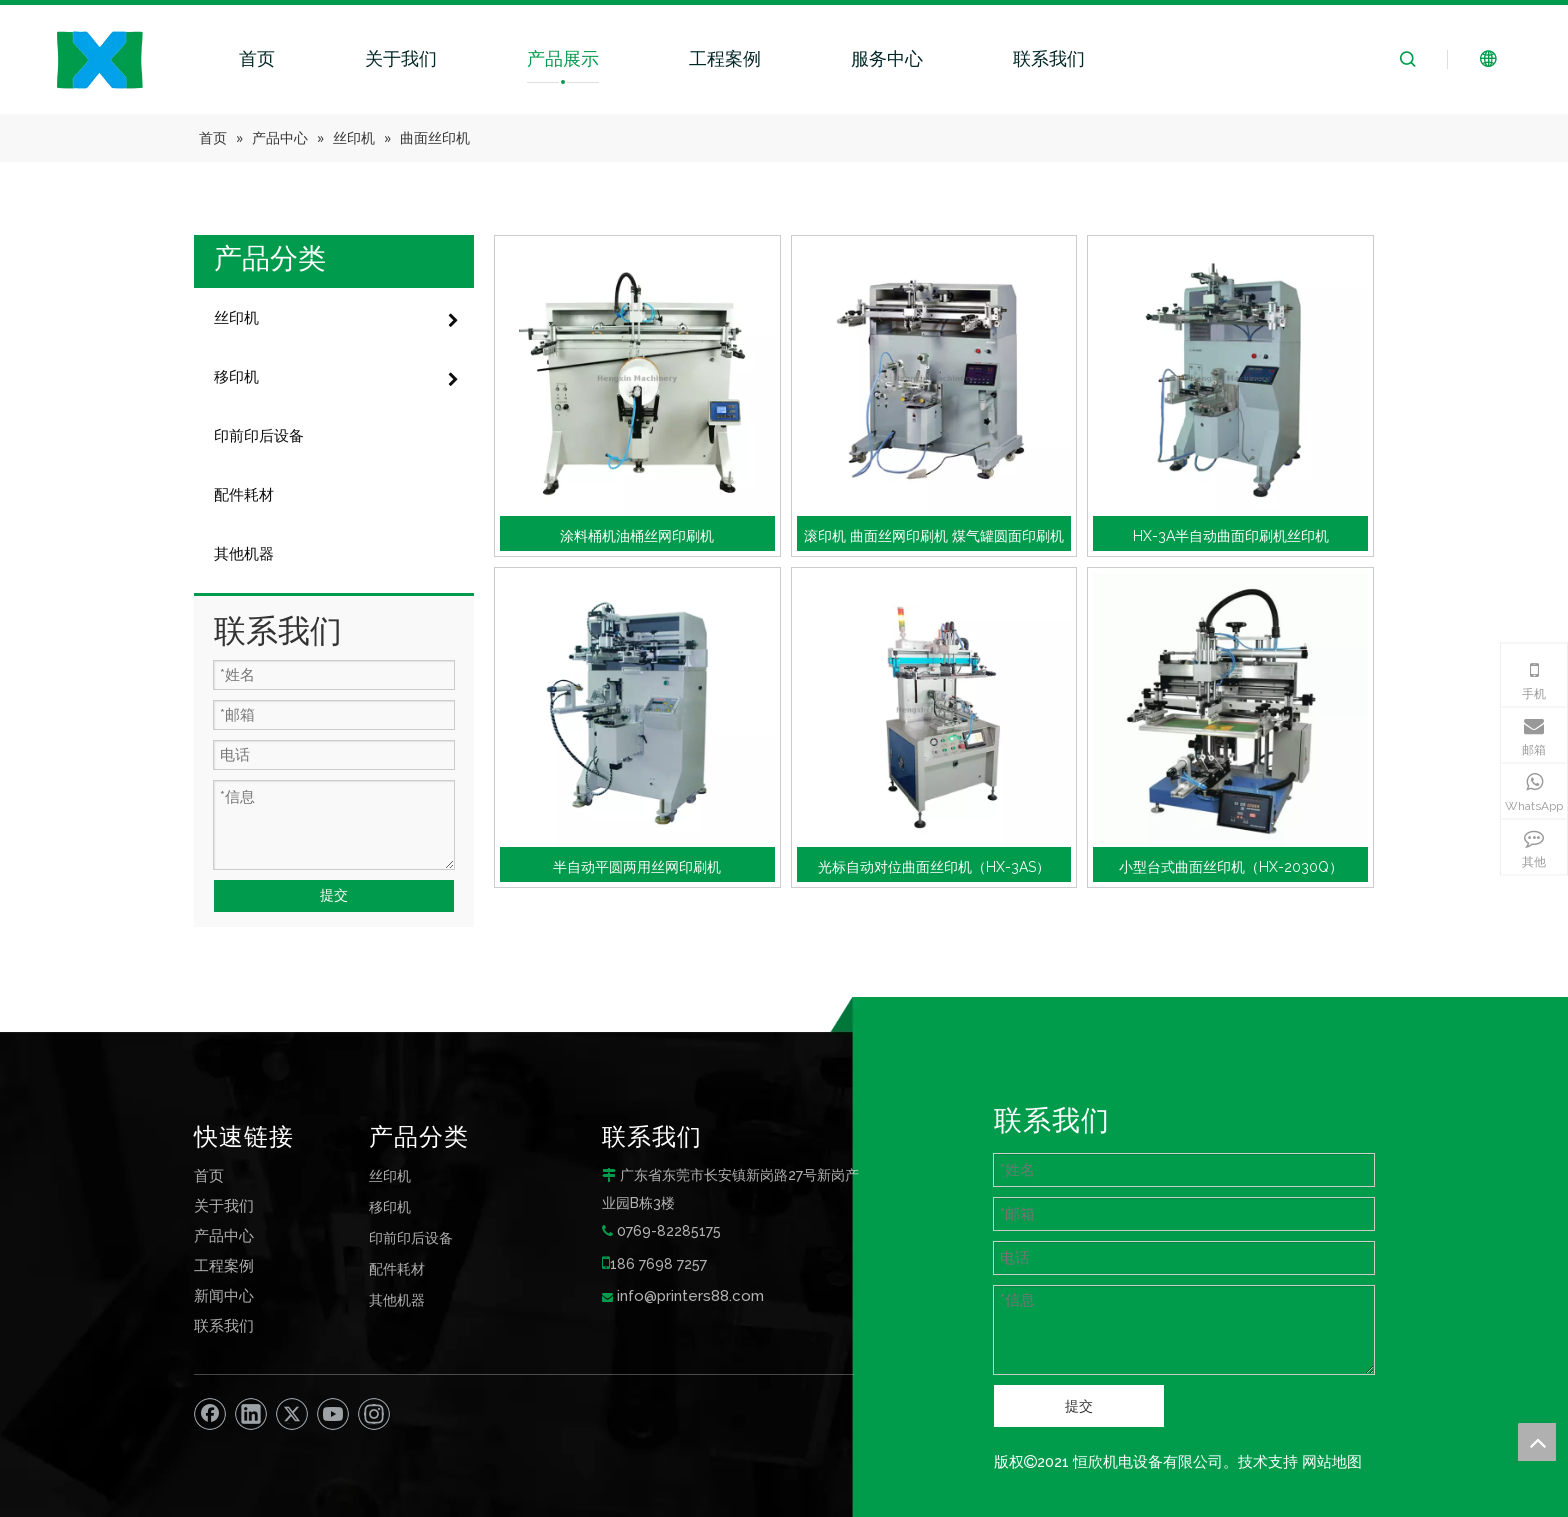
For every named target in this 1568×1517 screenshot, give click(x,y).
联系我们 (1049, 58)
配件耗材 (397, 1268)
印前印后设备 (411, 1237)
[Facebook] (210, 1414)
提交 (334, 895)
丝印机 (390, 1175)
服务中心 (887, 58)
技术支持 (1268, 1462)
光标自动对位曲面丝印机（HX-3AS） (934, 867)
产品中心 (224, 1236)
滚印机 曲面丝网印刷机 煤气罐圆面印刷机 (934, 536)
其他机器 (397, 1299)
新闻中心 (224, 1296)
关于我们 (401, 58)
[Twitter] (292, 1414)
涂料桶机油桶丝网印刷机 (637, 536)
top (1537, 1442)
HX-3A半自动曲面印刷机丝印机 (1231, 536)
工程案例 (725, 58)
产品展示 (563, 58)
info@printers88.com (690, 1296)
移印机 (390, 1206)
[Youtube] (333, 1414)
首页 (257, 58)
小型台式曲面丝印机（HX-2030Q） (1231, 867)
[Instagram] (374, 1414)
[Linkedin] (251, 1414)
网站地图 (1332, 1462)
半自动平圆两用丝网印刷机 (637, 867)
